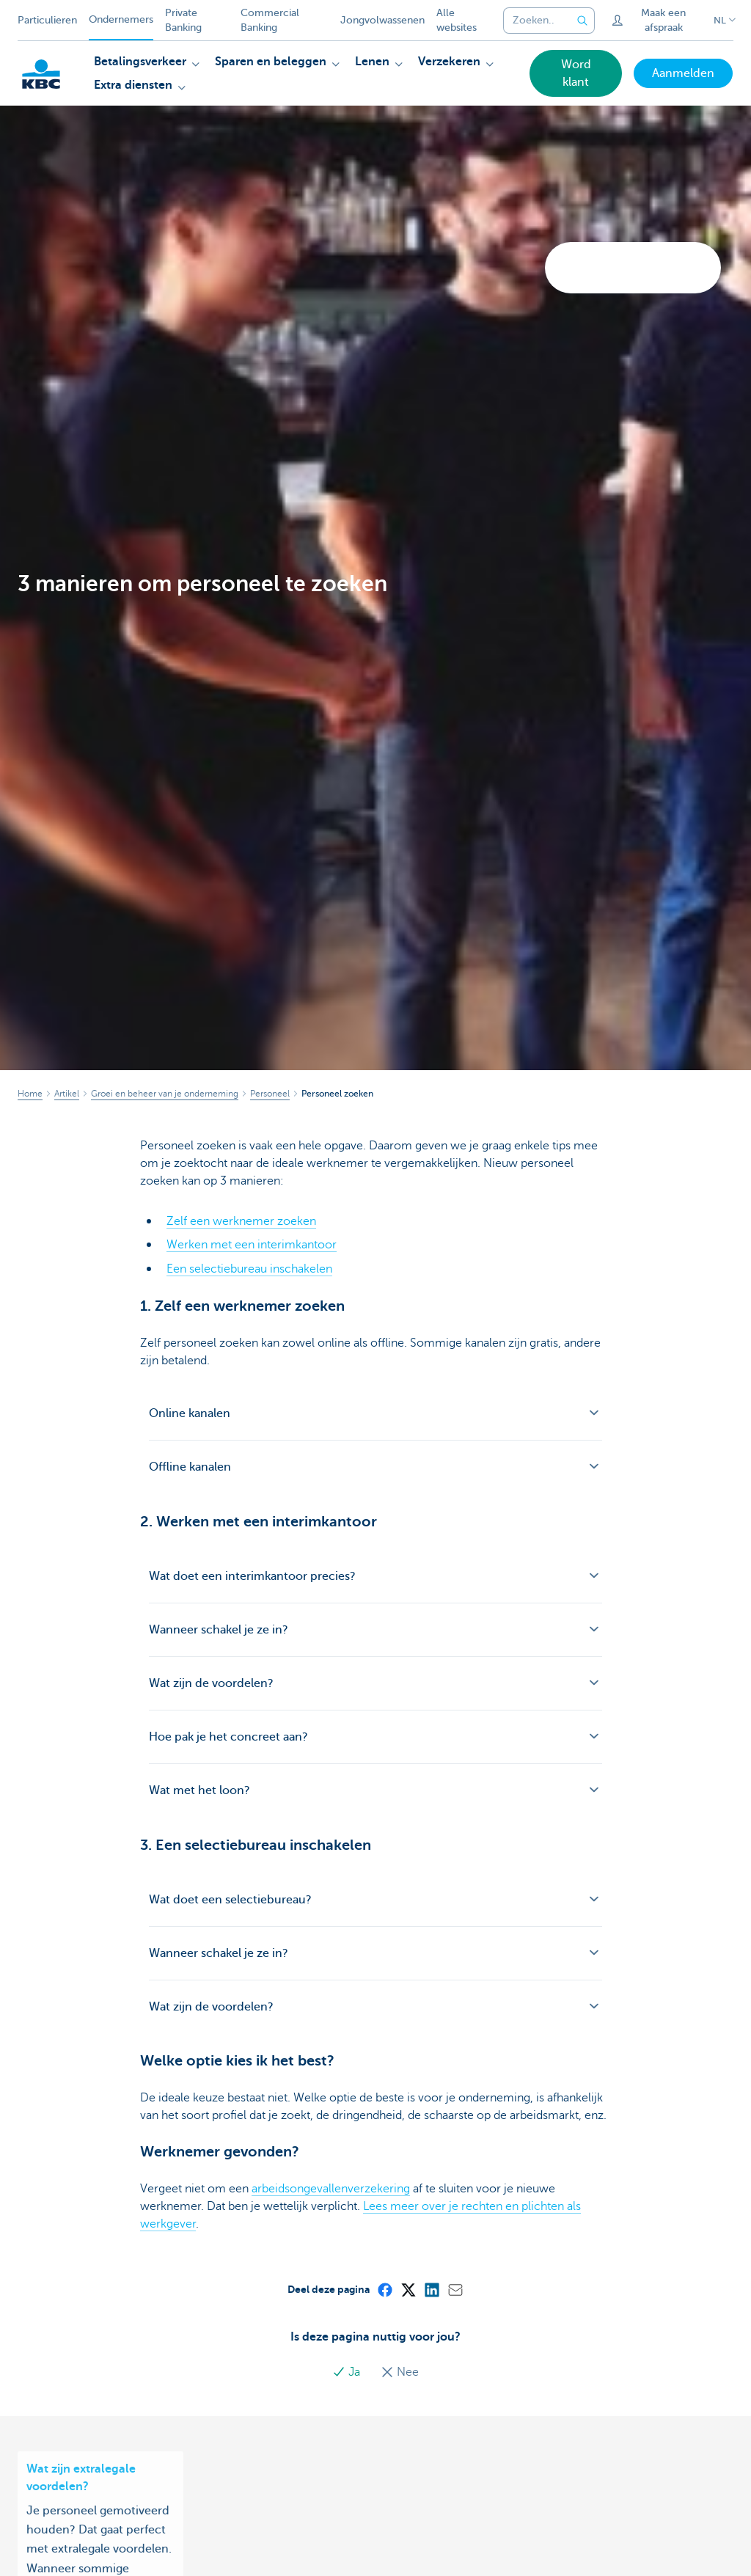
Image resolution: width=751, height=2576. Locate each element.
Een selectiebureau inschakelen (249, 1268)
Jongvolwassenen (382, 20)
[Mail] (455, 2288)
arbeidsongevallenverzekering (331, 2188)
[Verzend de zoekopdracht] (583, 20)
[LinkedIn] (431, 2288)
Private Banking (183, 20)
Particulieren (47, 20)
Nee (400, 2371)
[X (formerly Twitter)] (408, 2288)
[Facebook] (384, 2288)
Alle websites (456, 20)
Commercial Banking (270, 20)
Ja (347, 2371)
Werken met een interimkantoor (251, 1244)
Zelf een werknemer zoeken (241, 1221)
